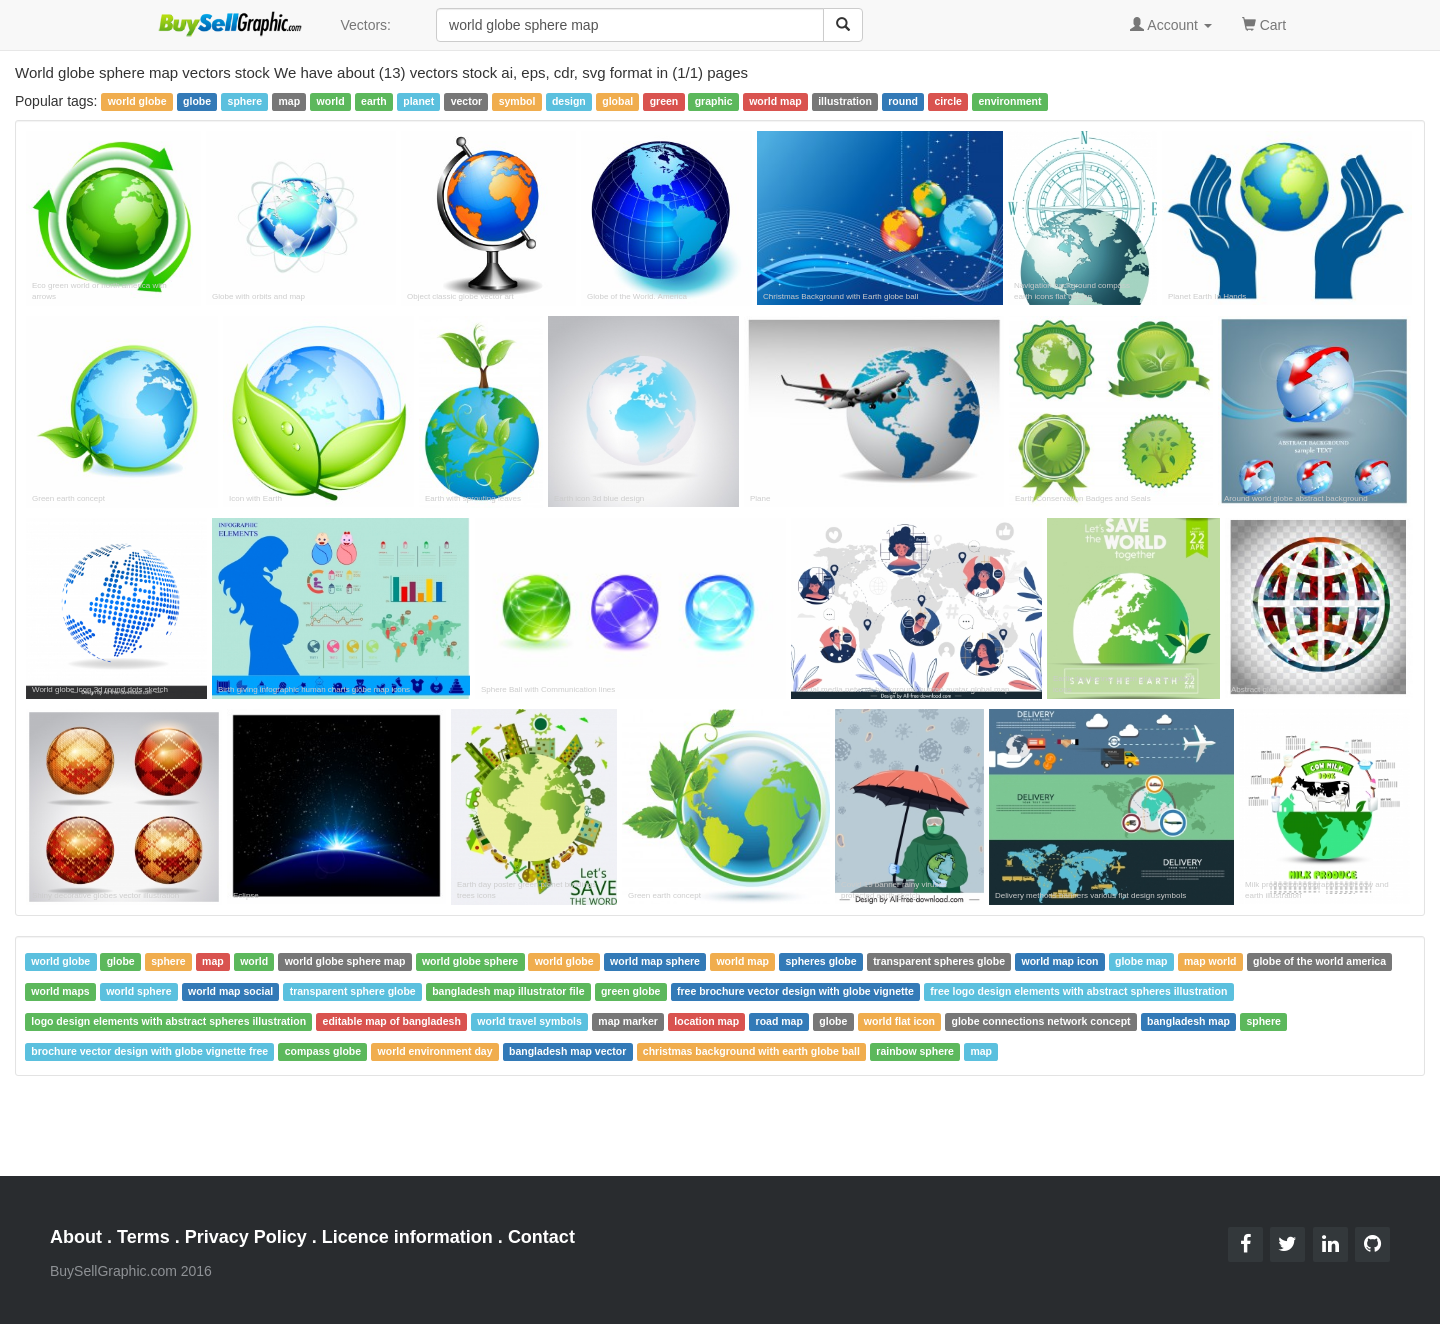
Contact (541, 1237)
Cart (1264, 23)
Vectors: (365, 25)
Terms (143, 1237)
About (76, 1237)
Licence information (407, 1237)
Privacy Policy (246, 1237)
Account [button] (1171, 25)
